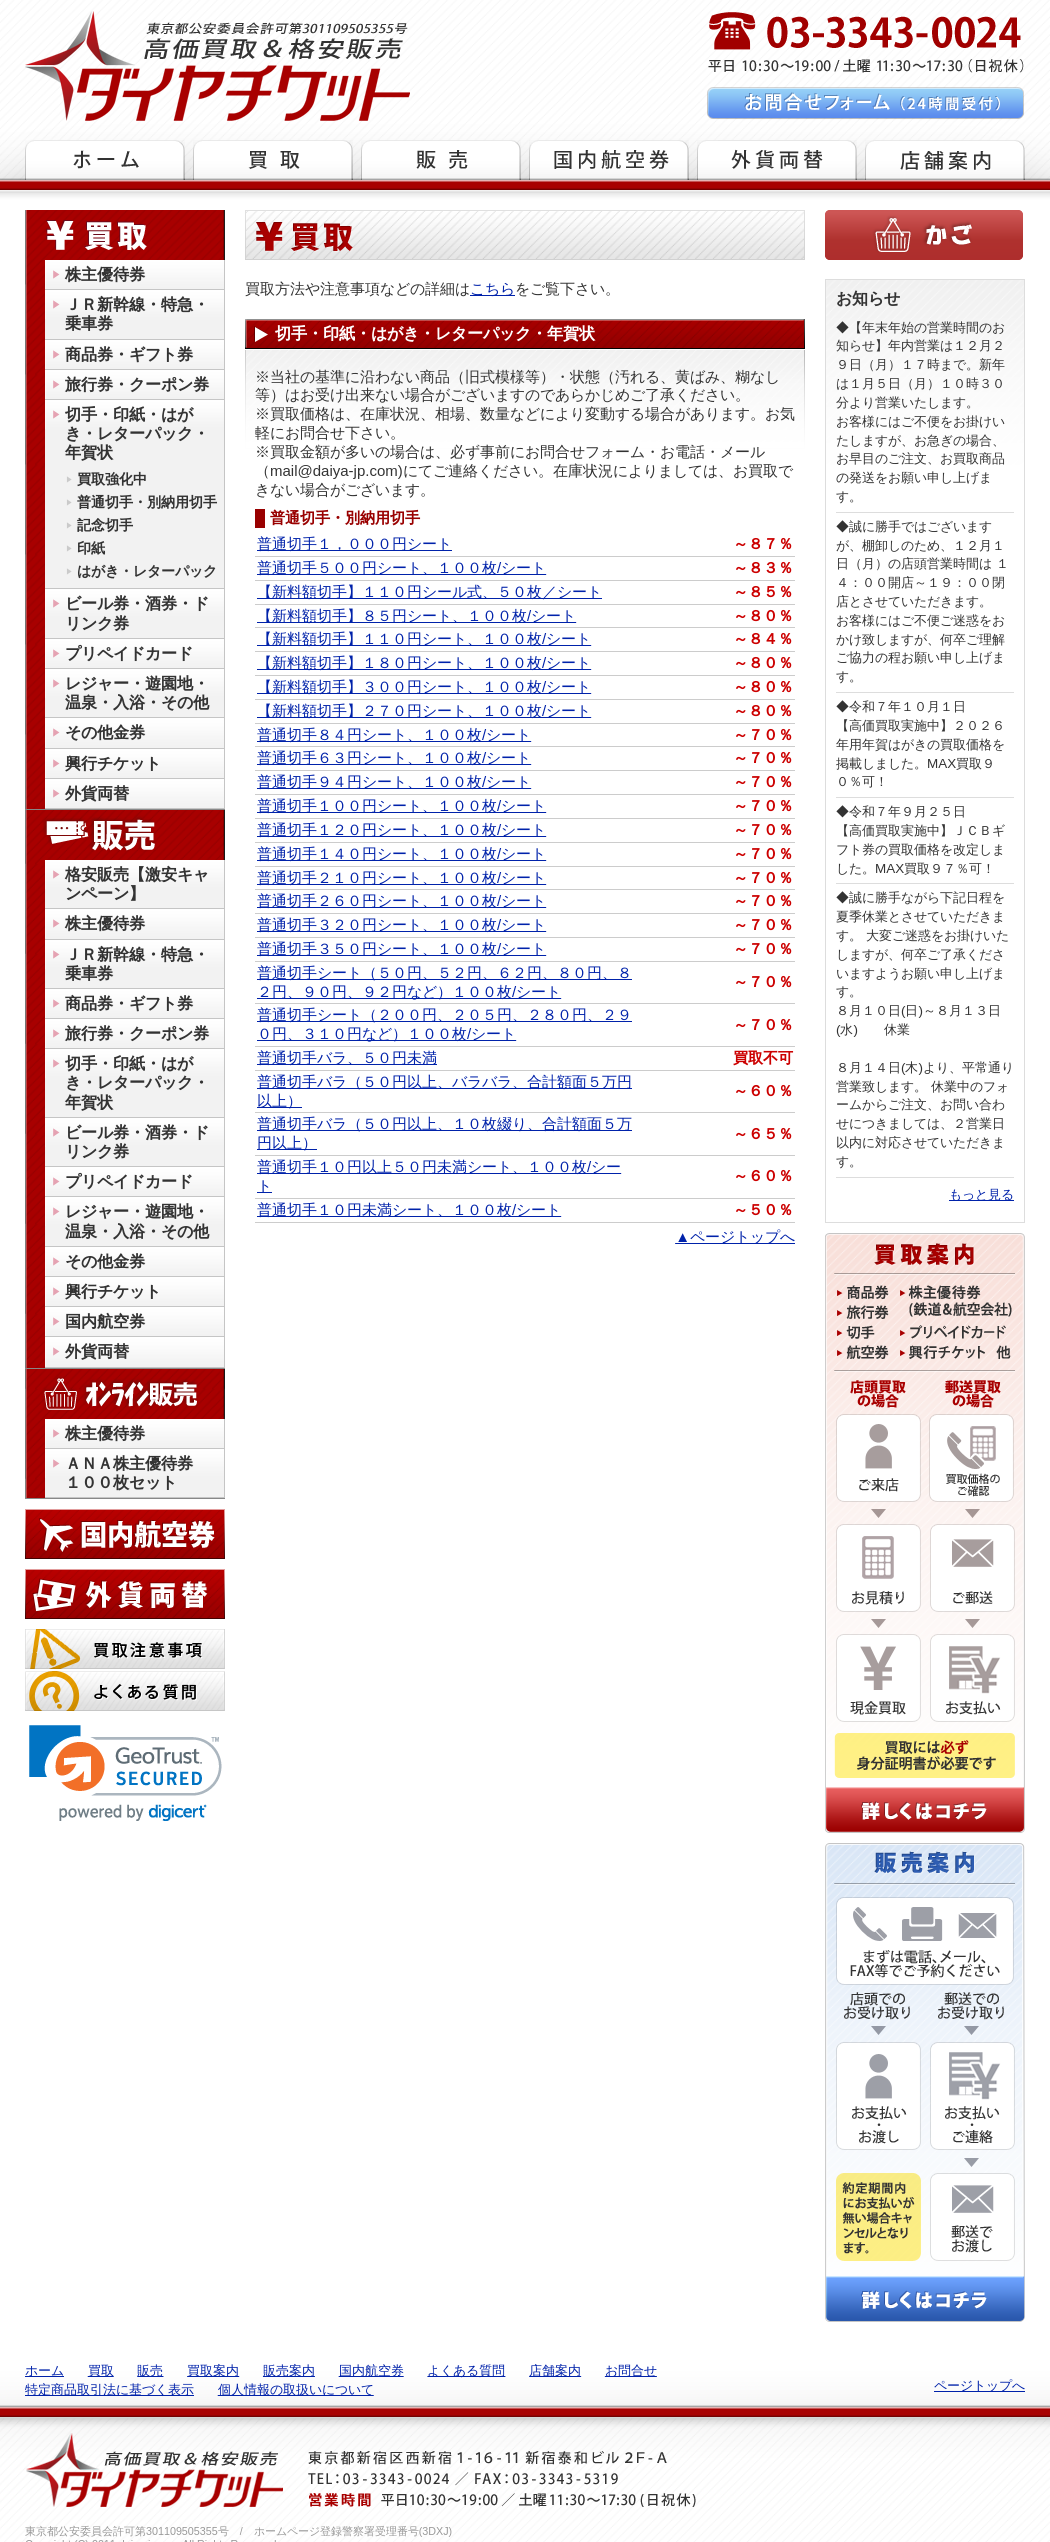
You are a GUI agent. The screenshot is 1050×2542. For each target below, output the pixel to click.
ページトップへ (979, 2385)
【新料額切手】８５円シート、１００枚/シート (416, 615)
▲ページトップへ (735, 1236)
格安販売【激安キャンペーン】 (137, 884)
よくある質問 (466, 2370)
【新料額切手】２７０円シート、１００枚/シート (424, 710)
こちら (492, 288)
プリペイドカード (129, 653)
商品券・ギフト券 (129, 354)
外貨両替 (97, 793)
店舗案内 (555, 2370)
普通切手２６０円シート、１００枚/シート (401, 900)
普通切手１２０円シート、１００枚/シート (401, 829)
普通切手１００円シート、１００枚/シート (401, 805)
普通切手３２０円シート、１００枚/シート (401, 924)
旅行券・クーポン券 (137, 384)
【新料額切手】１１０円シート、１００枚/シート (424, 638)
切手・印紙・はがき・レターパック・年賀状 (137, 433)
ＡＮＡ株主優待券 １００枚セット (137, 1473)
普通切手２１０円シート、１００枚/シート (401, 877)
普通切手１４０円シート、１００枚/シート (401, 853)
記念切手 (105, 525)
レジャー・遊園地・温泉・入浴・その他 (137, 693)
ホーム (44, 2370)
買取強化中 (112, 479)
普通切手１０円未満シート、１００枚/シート (409, 1209)
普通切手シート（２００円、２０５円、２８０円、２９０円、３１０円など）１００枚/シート (444, 1024)
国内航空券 (105, 1321)
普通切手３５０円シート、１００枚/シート (401, 948)
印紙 (91, 548)
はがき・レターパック (147, 571)
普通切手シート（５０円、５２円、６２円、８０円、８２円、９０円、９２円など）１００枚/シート (444, 982)
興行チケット (113, 763)
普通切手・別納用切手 (147, 502)
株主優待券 (105, 274)
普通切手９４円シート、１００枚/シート (394, 781)
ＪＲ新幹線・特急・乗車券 (137, 314)
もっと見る (981, 1194)
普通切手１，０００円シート (354, 543)
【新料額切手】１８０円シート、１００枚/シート (424, 662)
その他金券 (105, 732)
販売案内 (289, 2370)
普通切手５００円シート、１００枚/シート (401, 567)
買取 (101, 2370)
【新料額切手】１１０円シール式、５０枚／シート (429, 591)
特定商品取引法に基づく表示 (109, 2389)
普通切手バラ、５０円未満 (347, 1057)
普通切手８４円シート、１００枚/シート (394, 734)
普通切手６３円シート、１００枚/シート (394, 757)
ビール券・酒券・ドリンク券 (137, 613)
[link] (125, 1773)
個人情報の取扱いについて (296, 2389)
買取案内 (213, 2370)
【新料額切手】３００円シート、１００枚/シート (424, 686)
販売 (150, 2370)
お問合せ (631, 2370)
